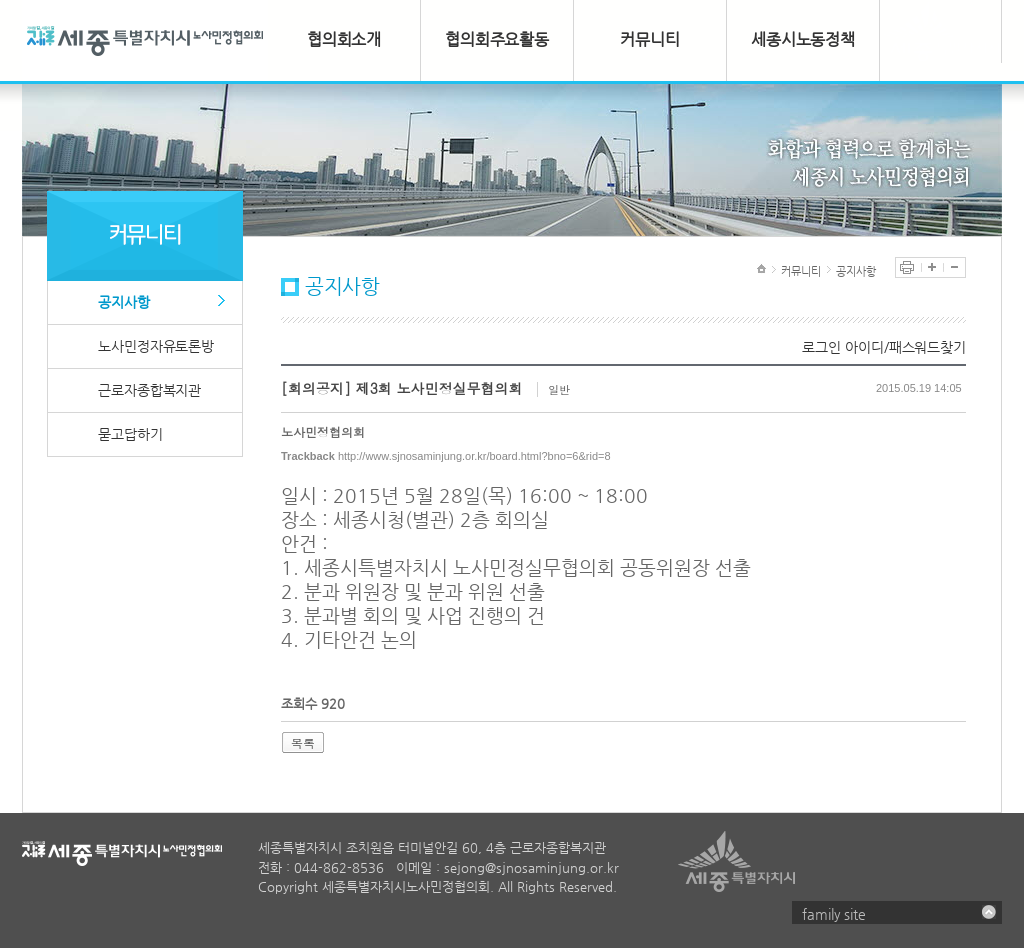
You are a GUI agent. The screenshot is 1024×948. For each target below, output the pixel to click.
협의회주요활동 (497, 39)
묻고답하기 (130, 434)
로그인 (821, 347)
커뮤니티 (650, 39)
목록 (303, 742)
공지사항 (124, 302)
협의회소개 (344, 39)
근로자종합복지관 (149, 390)
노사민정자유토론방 (156, 346)
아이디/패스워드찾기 (905, 347)
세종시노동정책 (803, 39)
